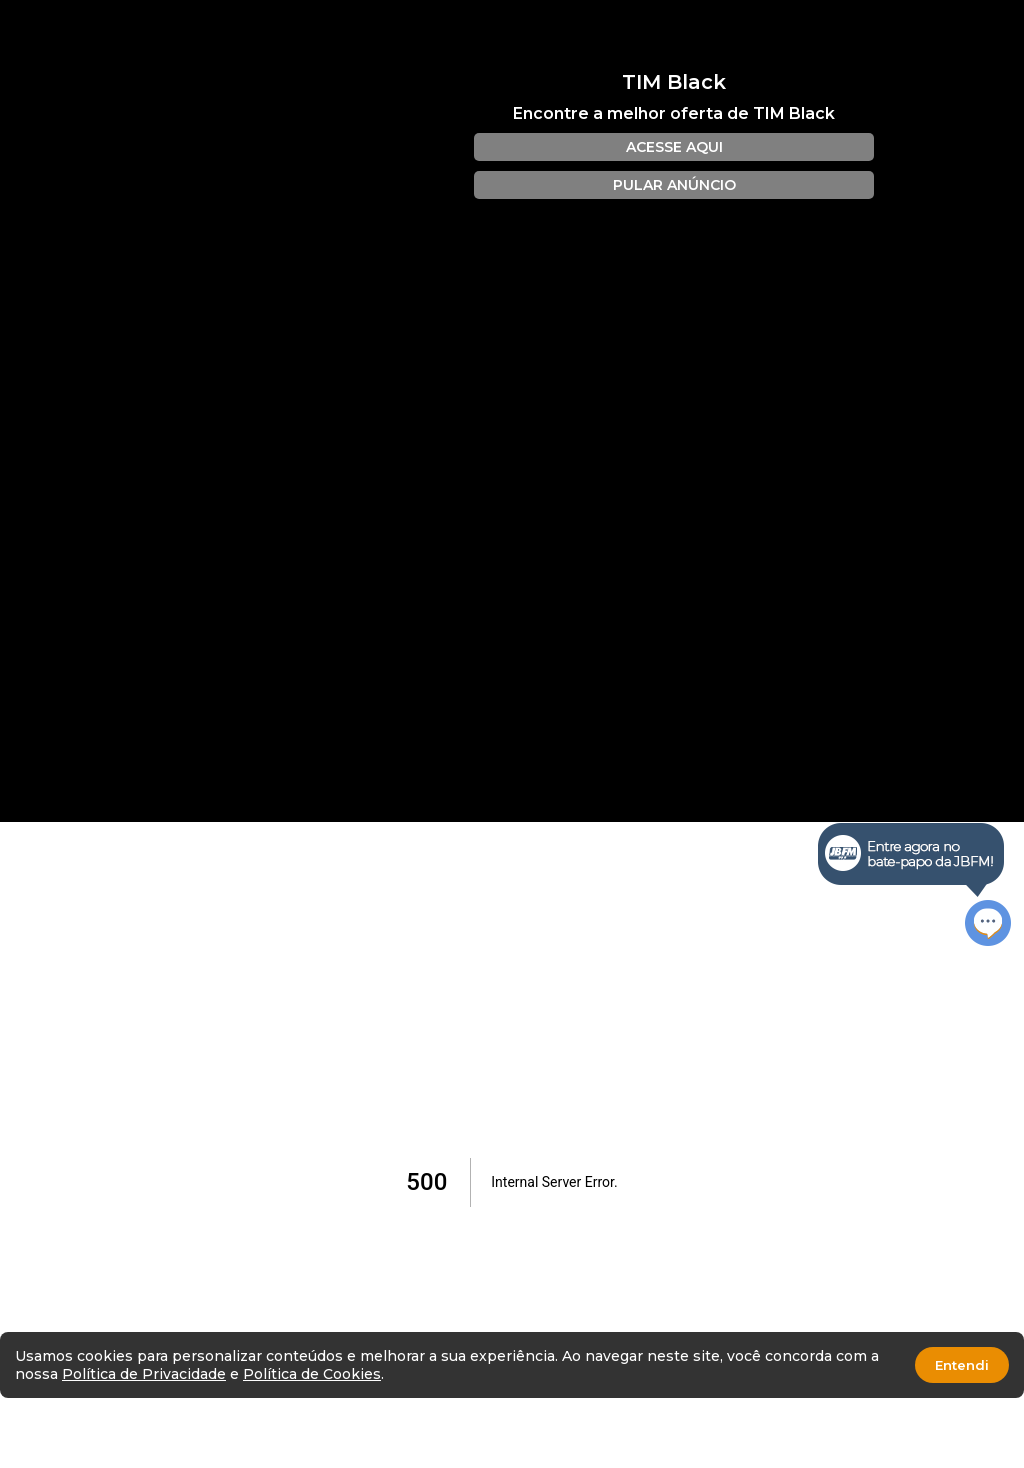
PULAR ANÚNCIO (674, 185)
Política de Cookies (312, 1374)
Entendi (962, 1365)
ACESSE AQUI (674, 147)
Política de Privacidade (144, 1374)
